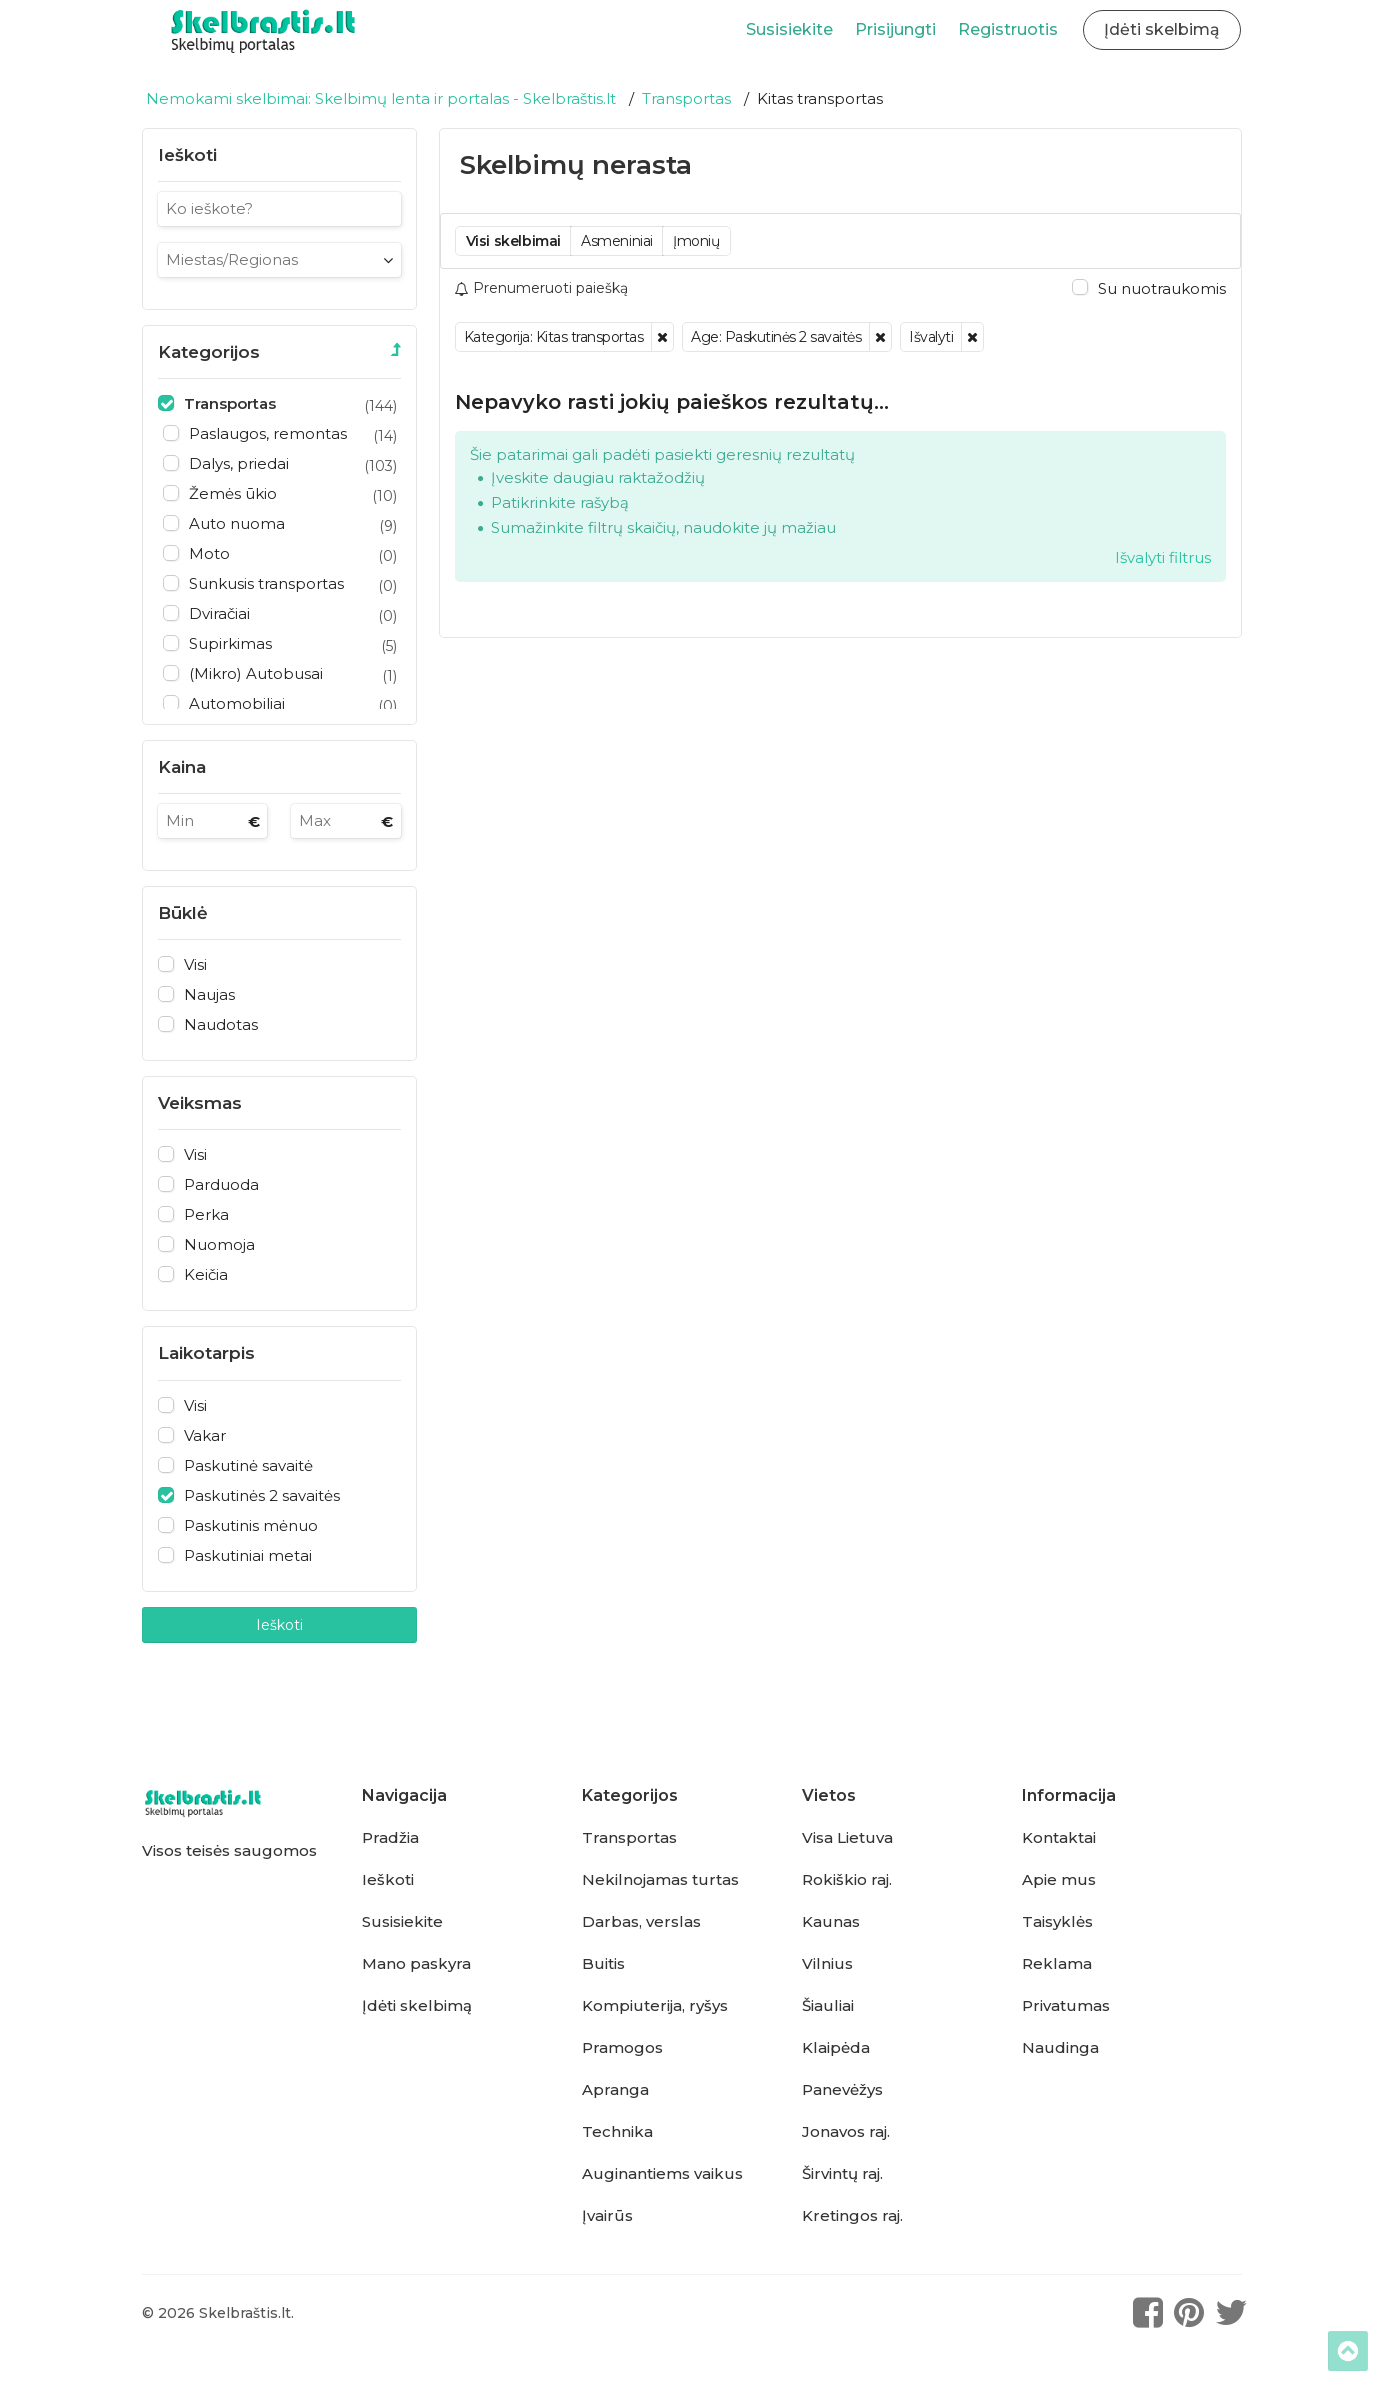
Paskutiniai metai (248, 1556)
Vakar (205, 1436)
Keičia (206, 1275)
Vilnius (827, 1964)
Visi (195, 965)
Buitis (603, 1964)
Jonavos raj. (846, 2132)
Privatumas (1066, 2006)
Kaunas (831, 1922)
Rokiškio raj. (847, 1880)
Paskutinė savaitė (248, 1466)
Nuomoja (219, 1245)
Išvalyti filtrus (1163, 557)
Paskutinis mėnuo (251, 1526)
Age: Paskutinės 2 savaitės (776, 337)
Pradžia (390, 1838)
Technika (617, 2132)
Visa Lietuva (847, 1838)
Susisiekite (789, 29)
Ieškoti (279, 1625)
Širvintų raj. (842, 2174)
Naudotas (221, 1025)
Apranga (615, 2090)
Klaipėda (836, 2048)
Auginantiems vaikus (662, 2174)
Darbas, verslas (641, 1922)
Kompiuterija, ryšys (655, 2006)
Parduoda (221, 1185)
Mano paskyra (416, 1964)
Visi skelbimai (513, 241)
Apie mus (1059, 1880)
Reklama (1057, 1964)
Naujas (209, 995)
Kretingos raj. (852, 2216)
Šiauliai (828, 2006)
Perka (206, 1215)
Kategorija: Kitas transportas (554, 337)
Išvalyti (931, 337)
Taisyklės (1057, 1922)
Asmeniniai (617, 241)
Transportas (629, 1838)
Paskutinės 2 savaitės (262, 1496)
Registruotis (1008, 29)
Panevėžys (842, 2090)
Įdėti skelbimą (417, 2006)
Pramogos (622, 2048)
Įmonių (696, 241)
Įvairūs (607, 2216)
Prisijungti (895, 29)
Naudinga (1060, 2048)
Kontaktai (1059, 1838)
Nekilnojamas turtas (660, 1880)
